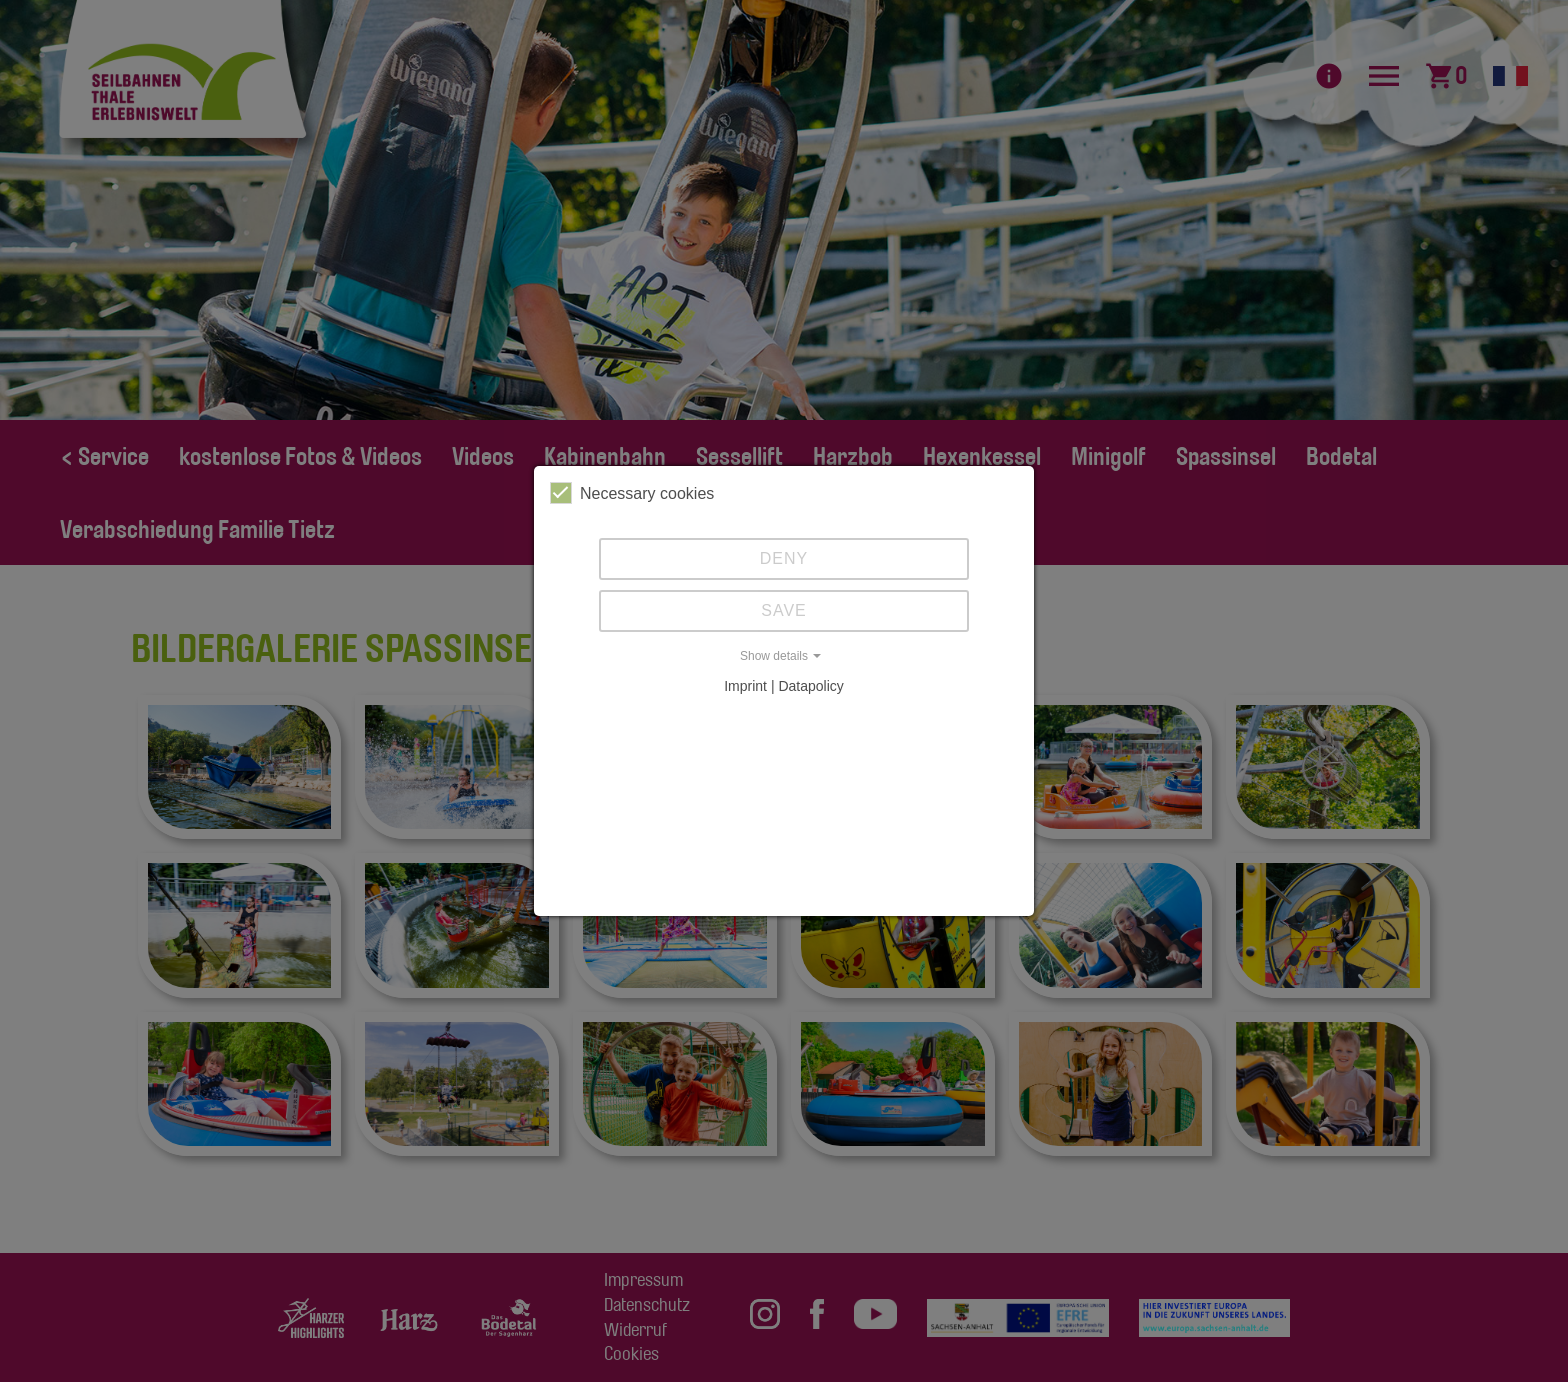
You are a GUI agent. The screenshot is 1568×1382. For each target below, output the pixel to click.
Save (784, 610)
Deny (784, 558)
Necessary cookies (632, 493)
